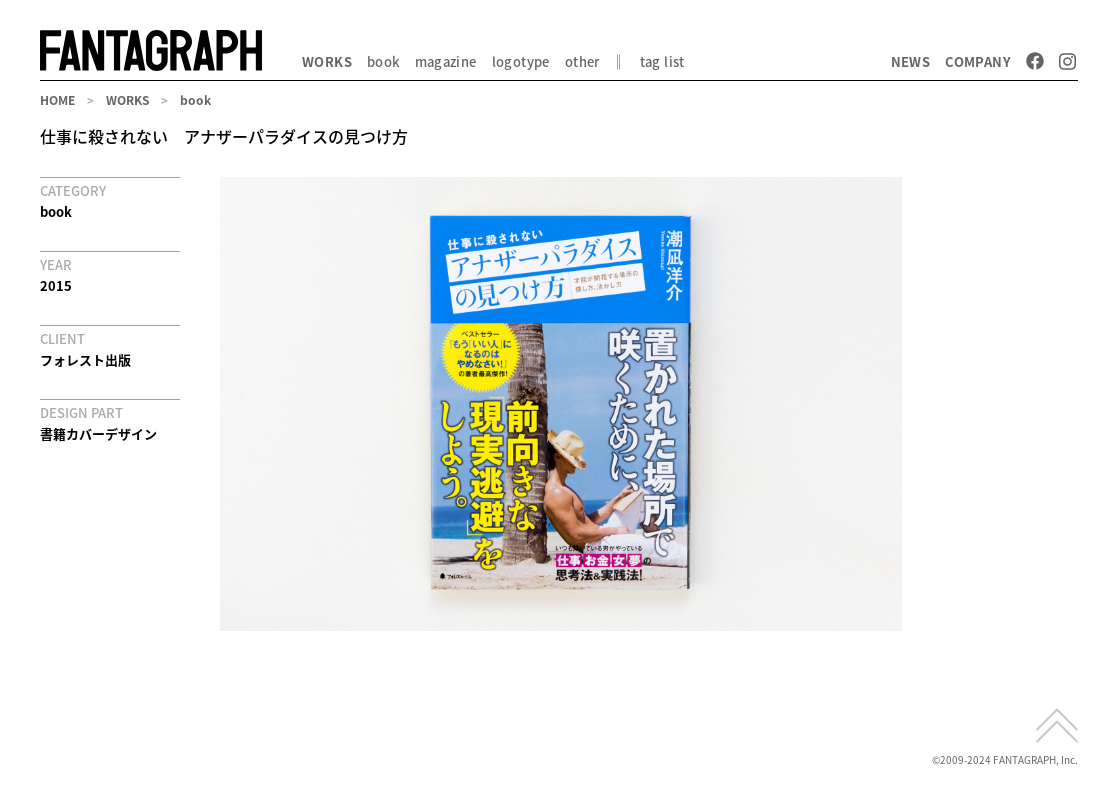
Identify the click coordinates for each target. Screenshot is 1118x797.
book (383, 61)
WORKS (327, 61)
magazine (446, 61)
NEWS (911, 61)
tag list (662, 61)
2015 (56, 285)
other (582, 61)
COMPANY (978, 61)
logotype (521, 61)
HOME (57, 100)
